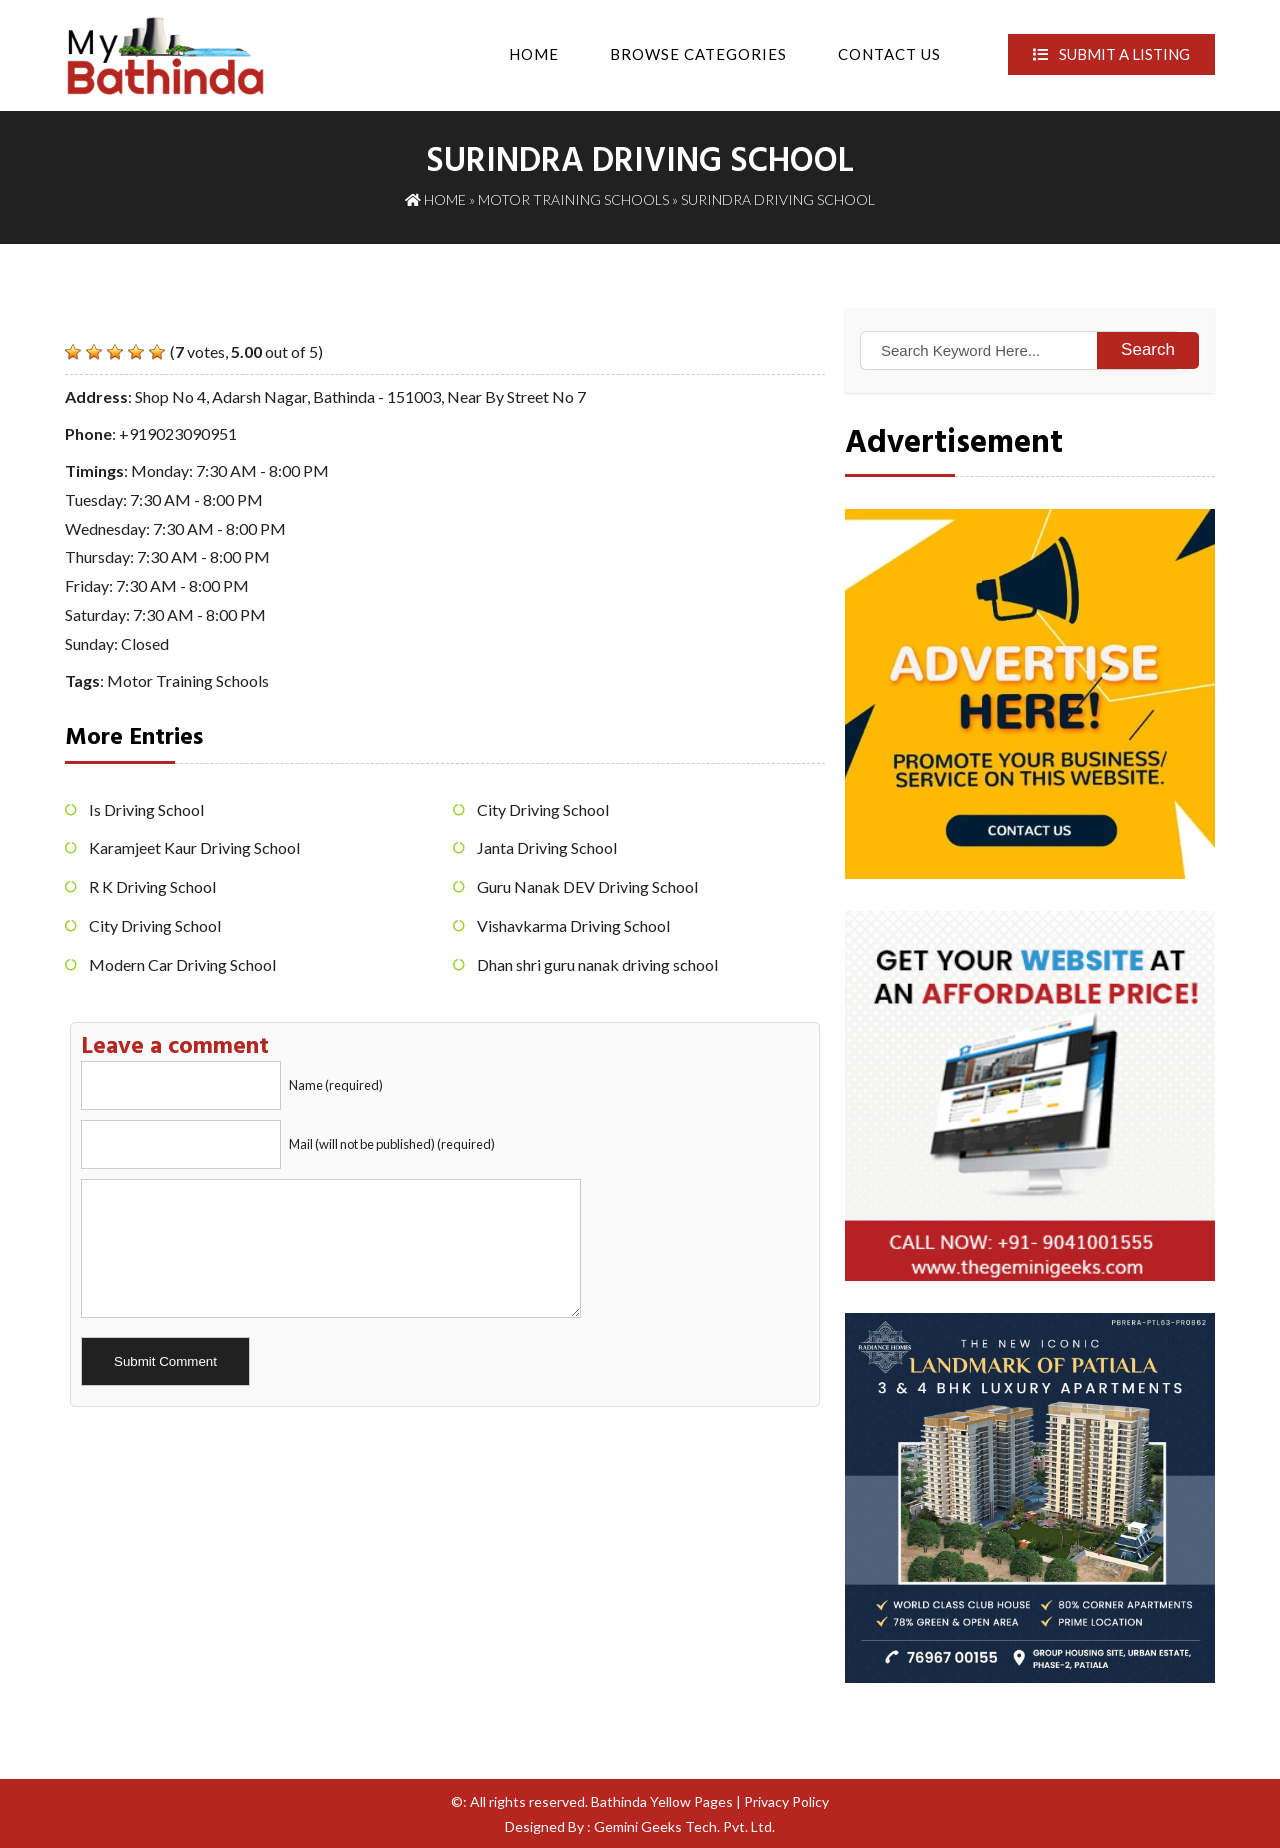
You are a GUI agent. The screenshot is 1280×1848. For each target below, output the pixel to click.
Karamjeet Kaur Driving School (194, 847)
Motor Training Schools (573, 199)
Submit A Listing (1111, 54)
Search (1148, 349)
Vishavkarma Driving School (573, 925)
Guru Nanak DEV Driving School (587, 886)
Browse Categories (698, 54)
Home (534, 54)
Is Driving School (146, 809)
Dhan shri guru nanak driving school (597, 964)
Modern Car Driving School (182, 964)
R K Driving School (152, 886)
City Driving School (155, 925)
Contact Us (889, 54)
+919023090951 (178, 433)
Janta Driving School (547, 847)
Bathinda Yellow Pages (662, 1801)
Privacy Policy (786, 1801)
